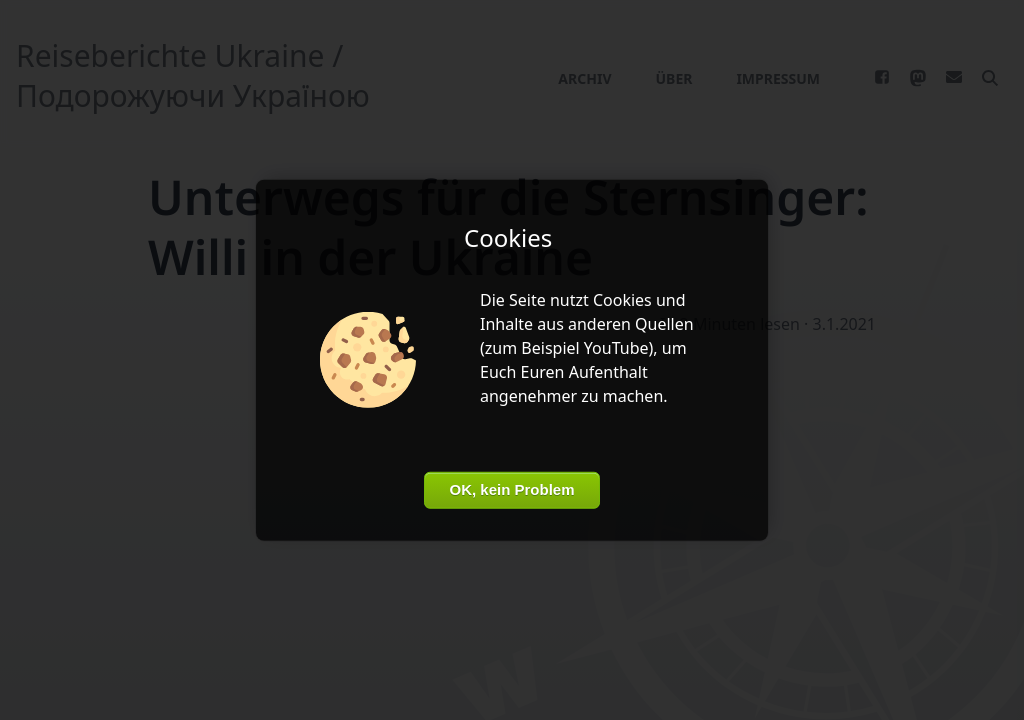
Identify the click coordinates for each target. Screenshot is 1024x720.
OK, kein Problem (511, 489)
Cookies (622, 300)
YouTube (616, 348)
